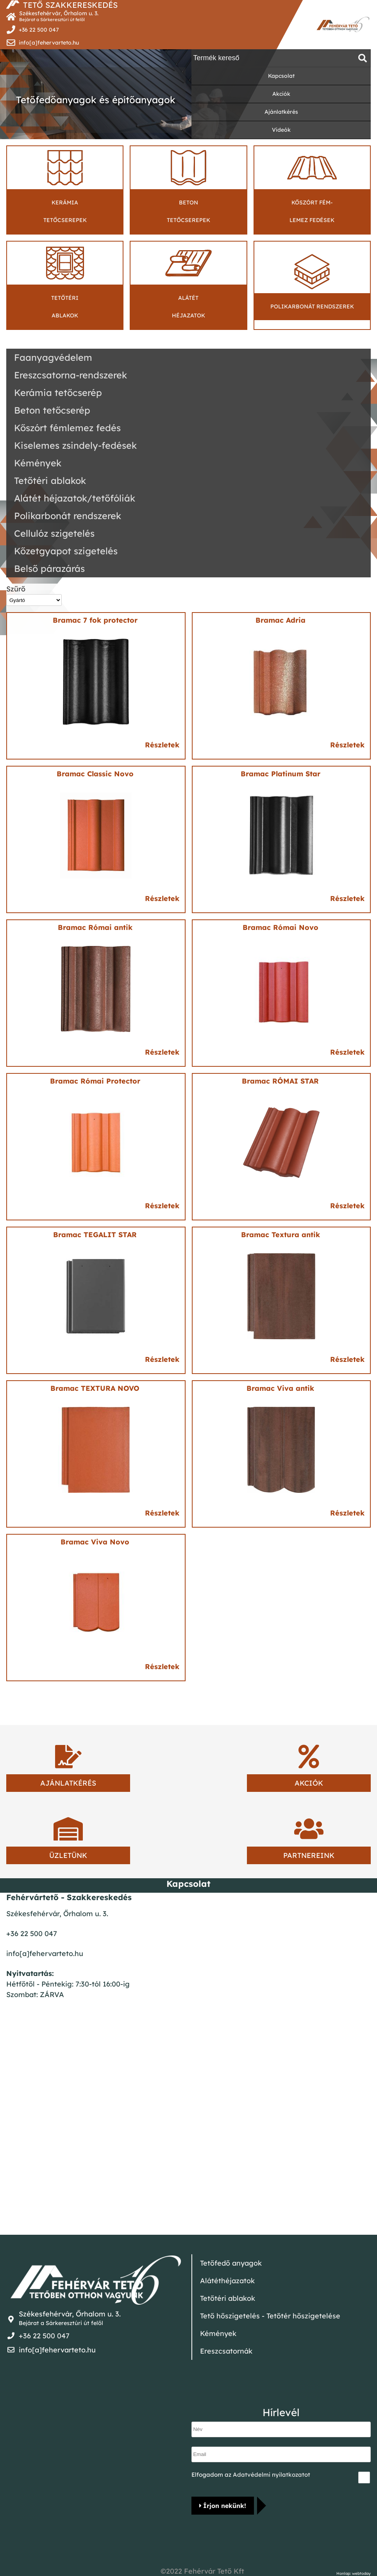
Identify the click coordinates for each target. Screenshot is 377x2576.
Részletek (162, 744)
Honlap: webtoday (353, 2573)
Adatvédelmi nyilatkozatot (271, 2474)
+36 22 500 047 (39, 29)
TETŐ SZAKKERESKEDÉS (70, 5)
